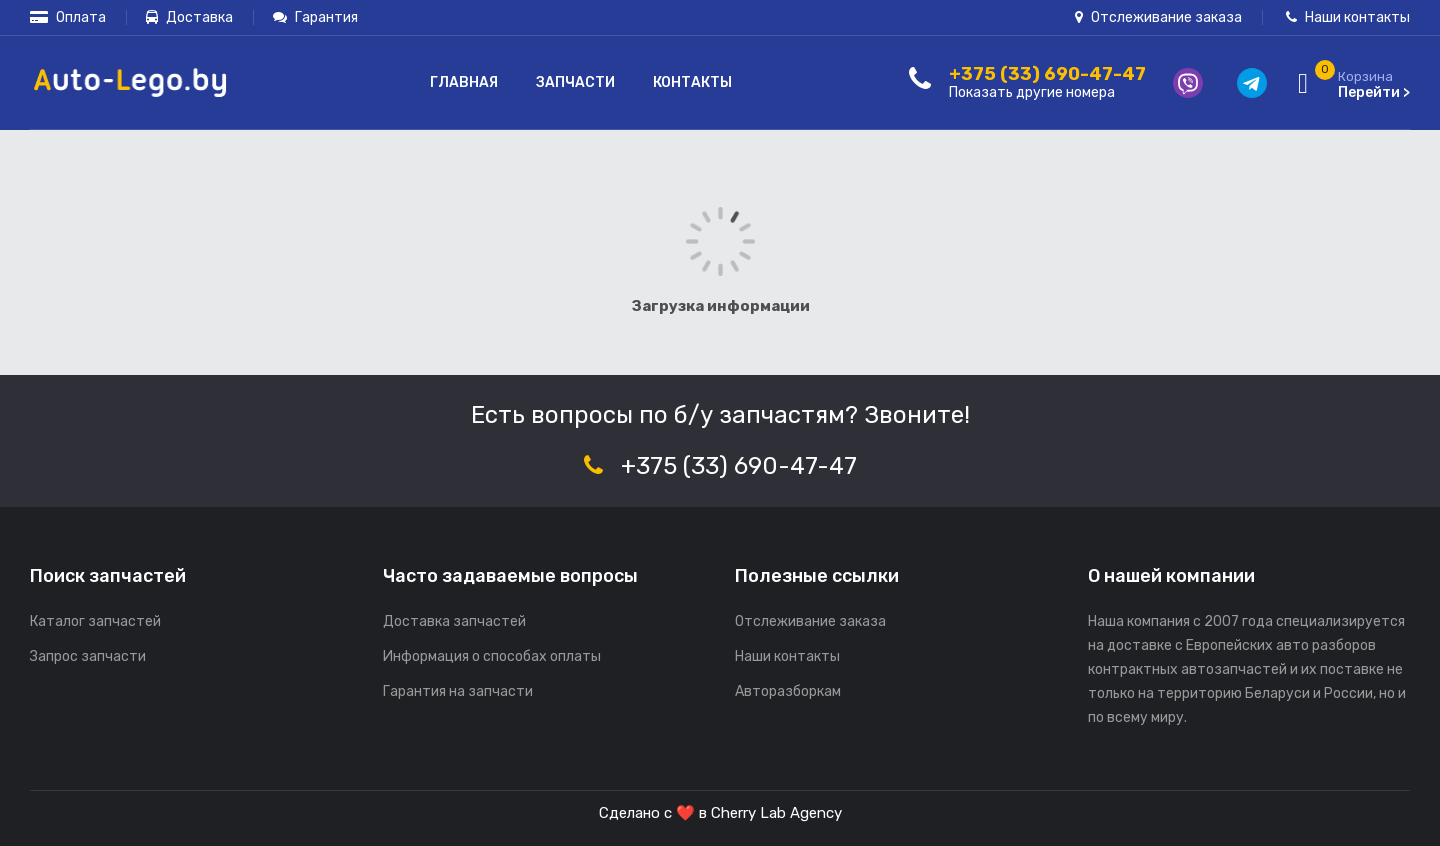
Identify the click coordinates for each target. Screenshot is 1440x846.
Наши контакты (1348, 17)
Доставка (189, 17)
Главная (464, 82)
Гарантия (315, 17)
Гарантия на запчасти (458, 691)
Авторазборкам (788, 691)
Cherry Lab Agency (776, 813)
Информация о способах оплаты (492, 656)
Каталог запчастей (95, 621)
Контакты (692, 82)
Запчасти (575, 82)
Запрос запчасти (88, 656)
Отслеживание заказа (1158, 17)
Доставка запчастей (454, 621)
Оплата (68, 17)
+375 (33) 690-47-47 (739, 466)
